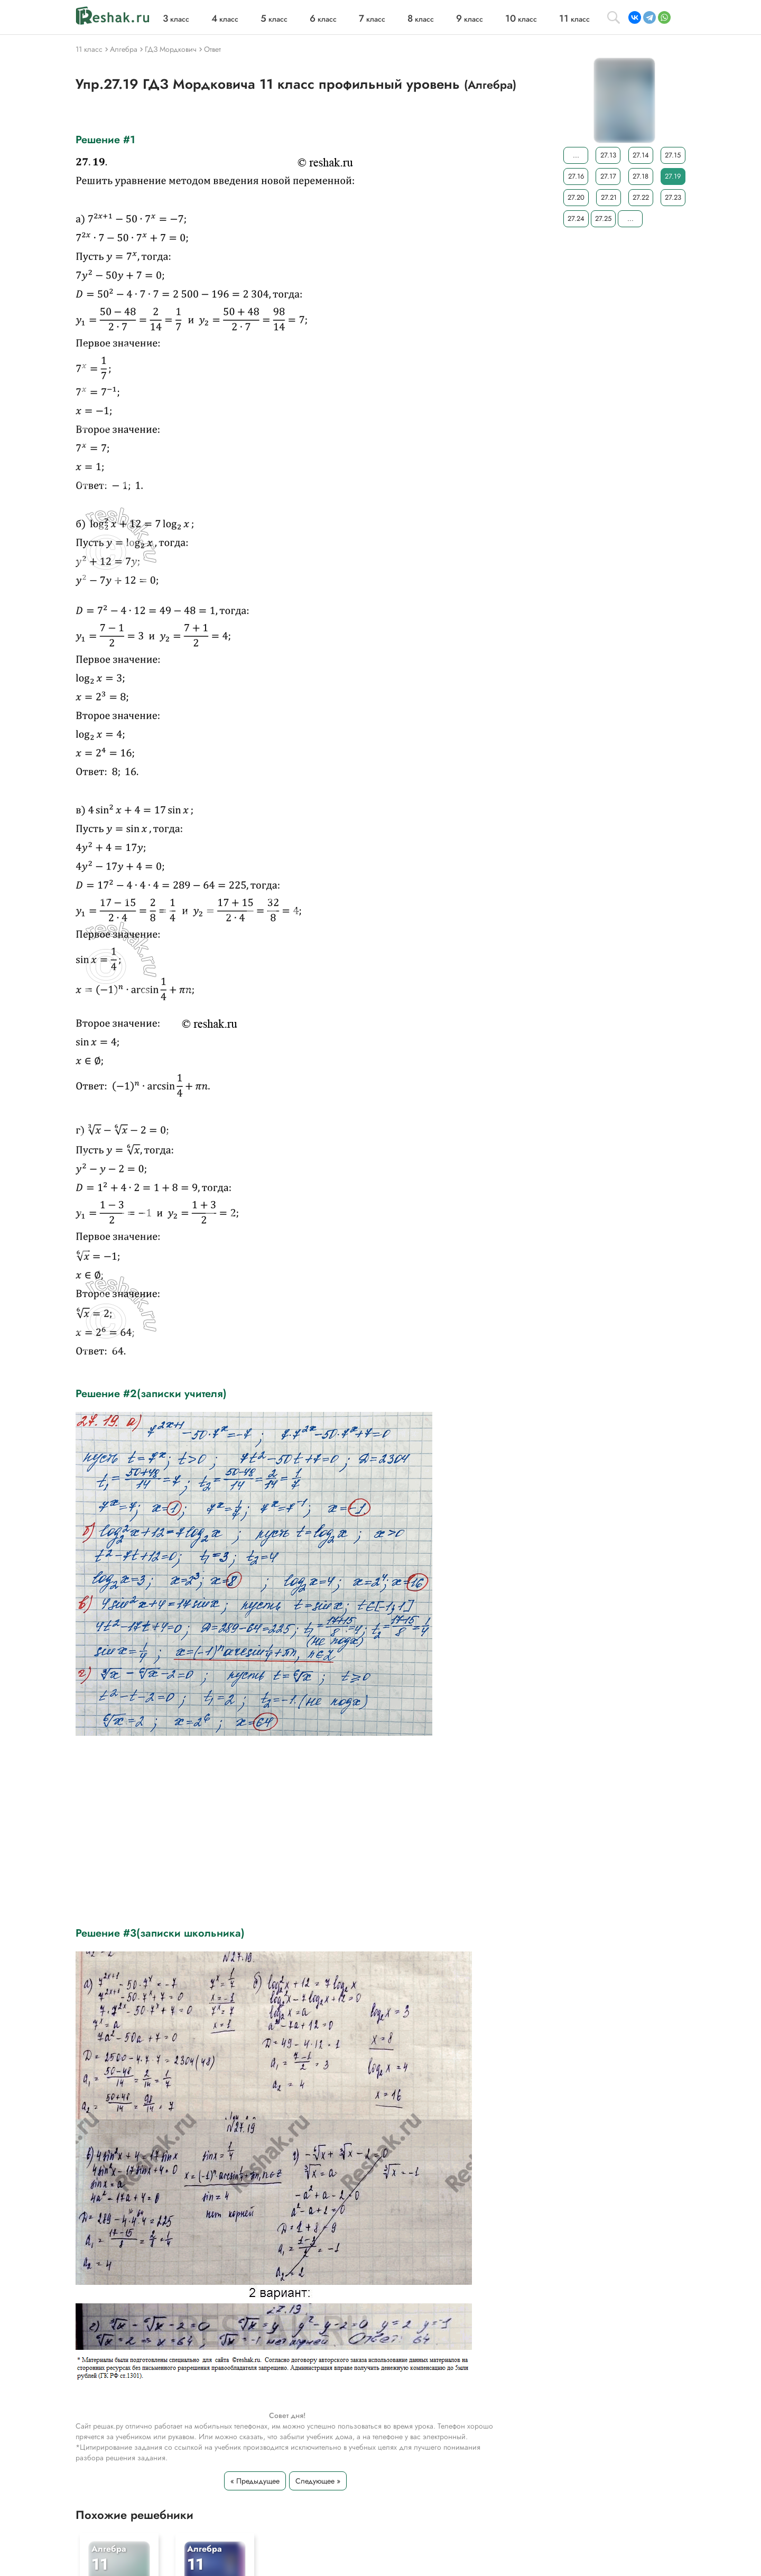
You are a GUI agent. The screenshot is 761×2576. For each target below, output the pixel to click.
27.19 (673, 176)
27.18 (640, 176)
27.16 (576, 176)
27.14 (641, 155)
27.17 (608, 176)
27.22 (641, 197)
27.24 (576, 218)
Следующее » (317, 2481)
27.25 (603, 218)
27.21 (609, 197)
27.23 (673, 197)
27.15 (673, 155)
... (576, 155)
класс (176, 19)
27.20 (576, 197)
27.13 (608, 155)
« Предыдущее (255, 2481)
